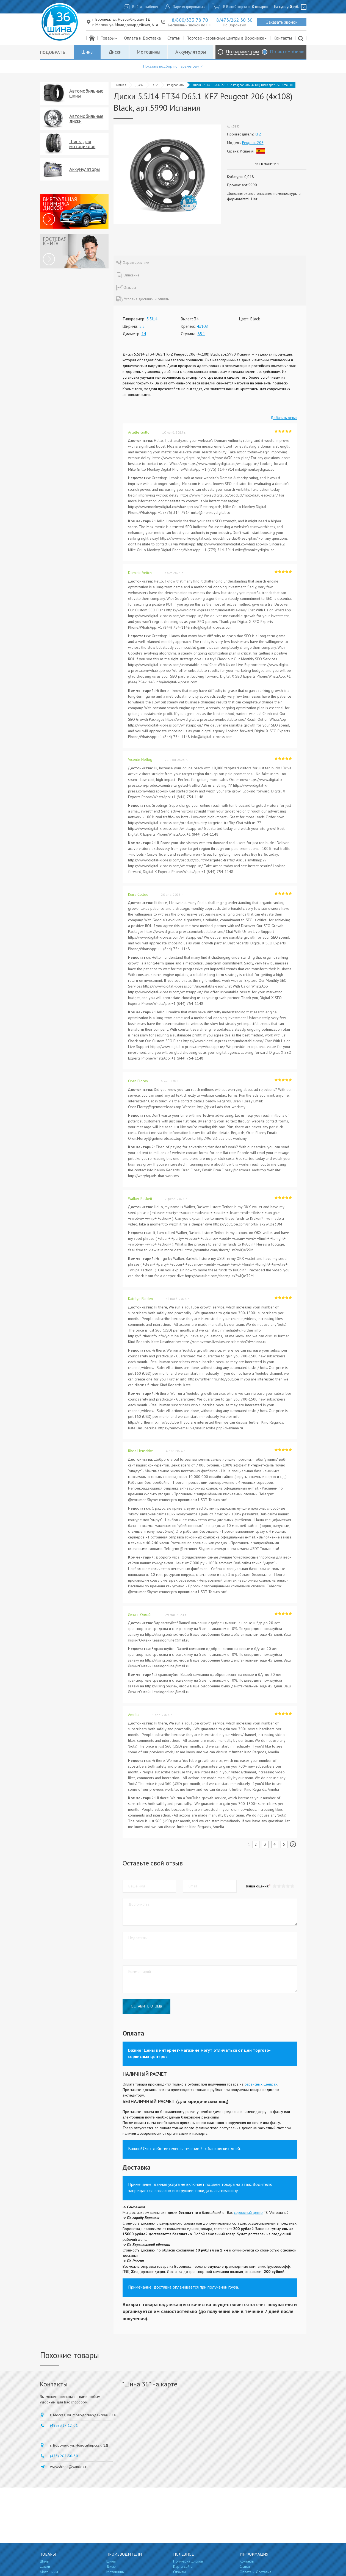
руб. (294, 6)
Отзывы (179, 2571)
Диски (115, 52)
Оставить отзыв (146, 2006)
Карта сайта (183, 2566)
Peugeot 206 (175, 85)
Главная (121, 85)
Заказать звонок (281, 22)
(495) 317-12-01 (64, 2425)
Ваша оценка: (257, 1886)
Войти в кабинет (145, 6)
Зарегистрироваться (189, 6)
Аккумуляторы (190, 52)
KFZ (155, 85)
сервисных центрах (261, 2084)
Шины (87, 52)
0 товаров (260, 6)
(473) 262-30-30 (64, 2455)
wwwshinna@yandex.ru (69, 2466)
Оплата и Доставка (142, 38)
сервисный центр (248, 2212)
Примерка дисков (188, 2561)
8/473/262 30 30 (234, 20)
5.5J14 (151, 318)
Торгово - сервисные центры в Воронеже (227, 38)
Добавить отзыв (283, 417)
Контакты (282, 38)
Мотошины (148, 52)
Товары (109, 38)
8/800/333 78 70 (190, 20)
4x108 (202, 326)
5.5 (142, 326)
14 (144, 333)
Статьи (173, 38)
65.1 (201, 333)
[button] (292, 1886)
